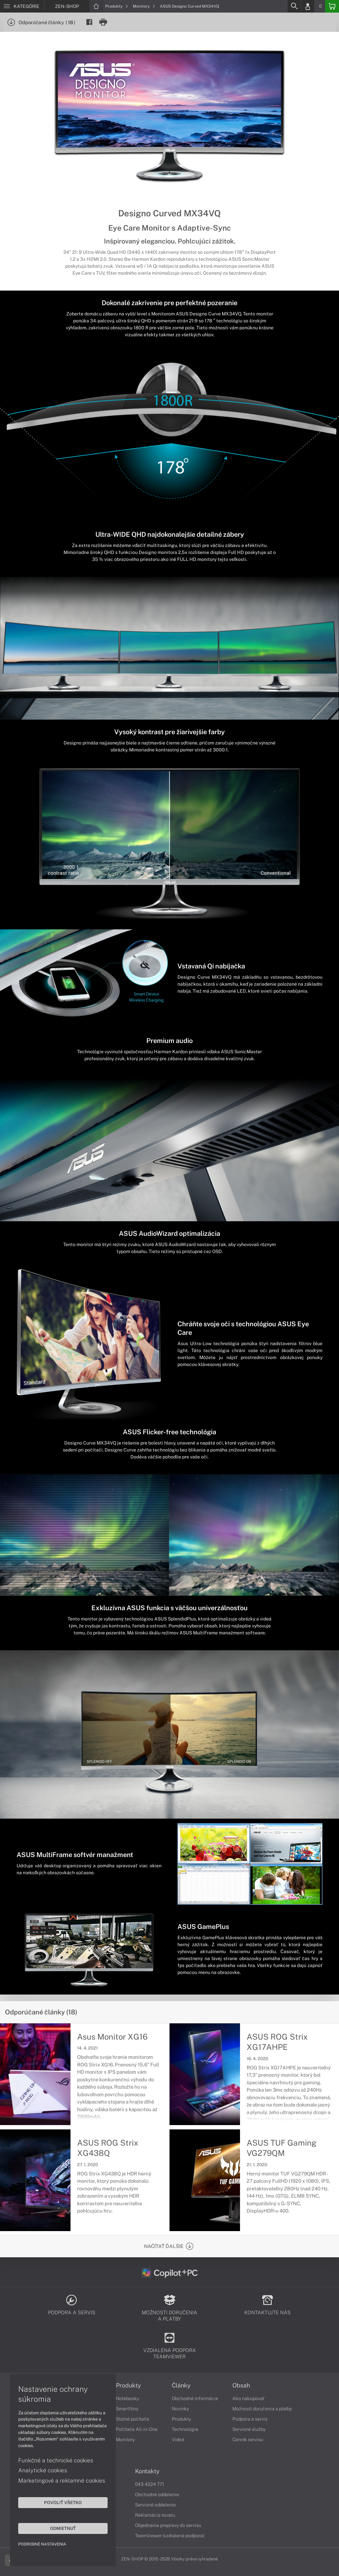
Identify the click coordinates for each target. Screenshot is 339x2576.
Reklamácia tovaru (155, 2515)
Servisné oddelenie (155, 2504)
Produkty (116, 6)
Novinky (180, 2408)
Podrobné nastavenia (42, 2544)
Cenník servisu (247, 2439)
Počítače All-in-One (137, 2429)
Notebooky (127, 2398)
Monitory (144, 6)
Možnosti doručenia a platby (262, 2408)
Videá (178, 2439)
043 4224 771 (149, 2484)
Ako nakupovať (248, 2398)
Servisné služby (249, 2429)
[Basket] (332, 6)
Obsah (241, 2385)
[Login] (307, 6)
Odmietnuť (63, 2528)
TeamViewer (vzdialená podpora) (169, 2535)
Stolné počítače (132, 2419)
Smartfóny (127, 2408)
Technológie (185, 2429)
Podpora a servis (249, 2419)
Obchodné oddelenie (157, 2494)
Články (181, 2385)
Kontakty (147, 2471)
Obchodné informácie (195, 2398)
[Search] (294, 6)
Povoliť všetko (63, 2502)
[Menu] (22, 6)
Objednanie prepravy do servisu (168, 2525)
